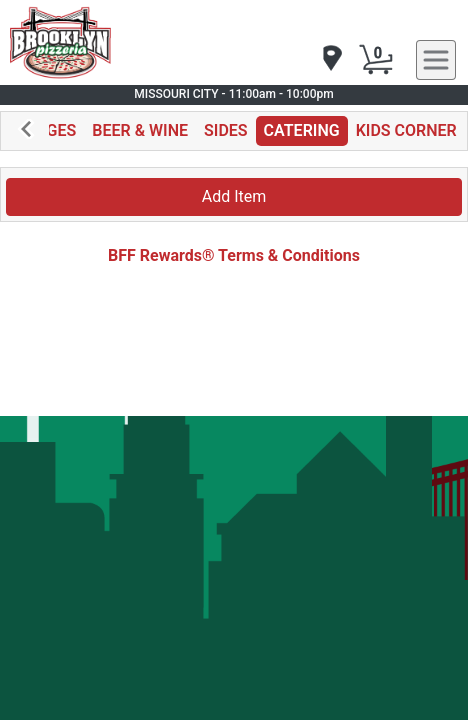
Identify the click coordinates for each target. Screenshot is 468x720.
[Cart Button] (376, 60)
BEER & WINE (140, 130)
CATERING (302, 130)
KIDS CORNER (406, 130)
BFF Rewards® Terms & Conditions (234, 255)
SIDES (226, 130)
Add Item (234, 196)
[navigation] (331, 59)
